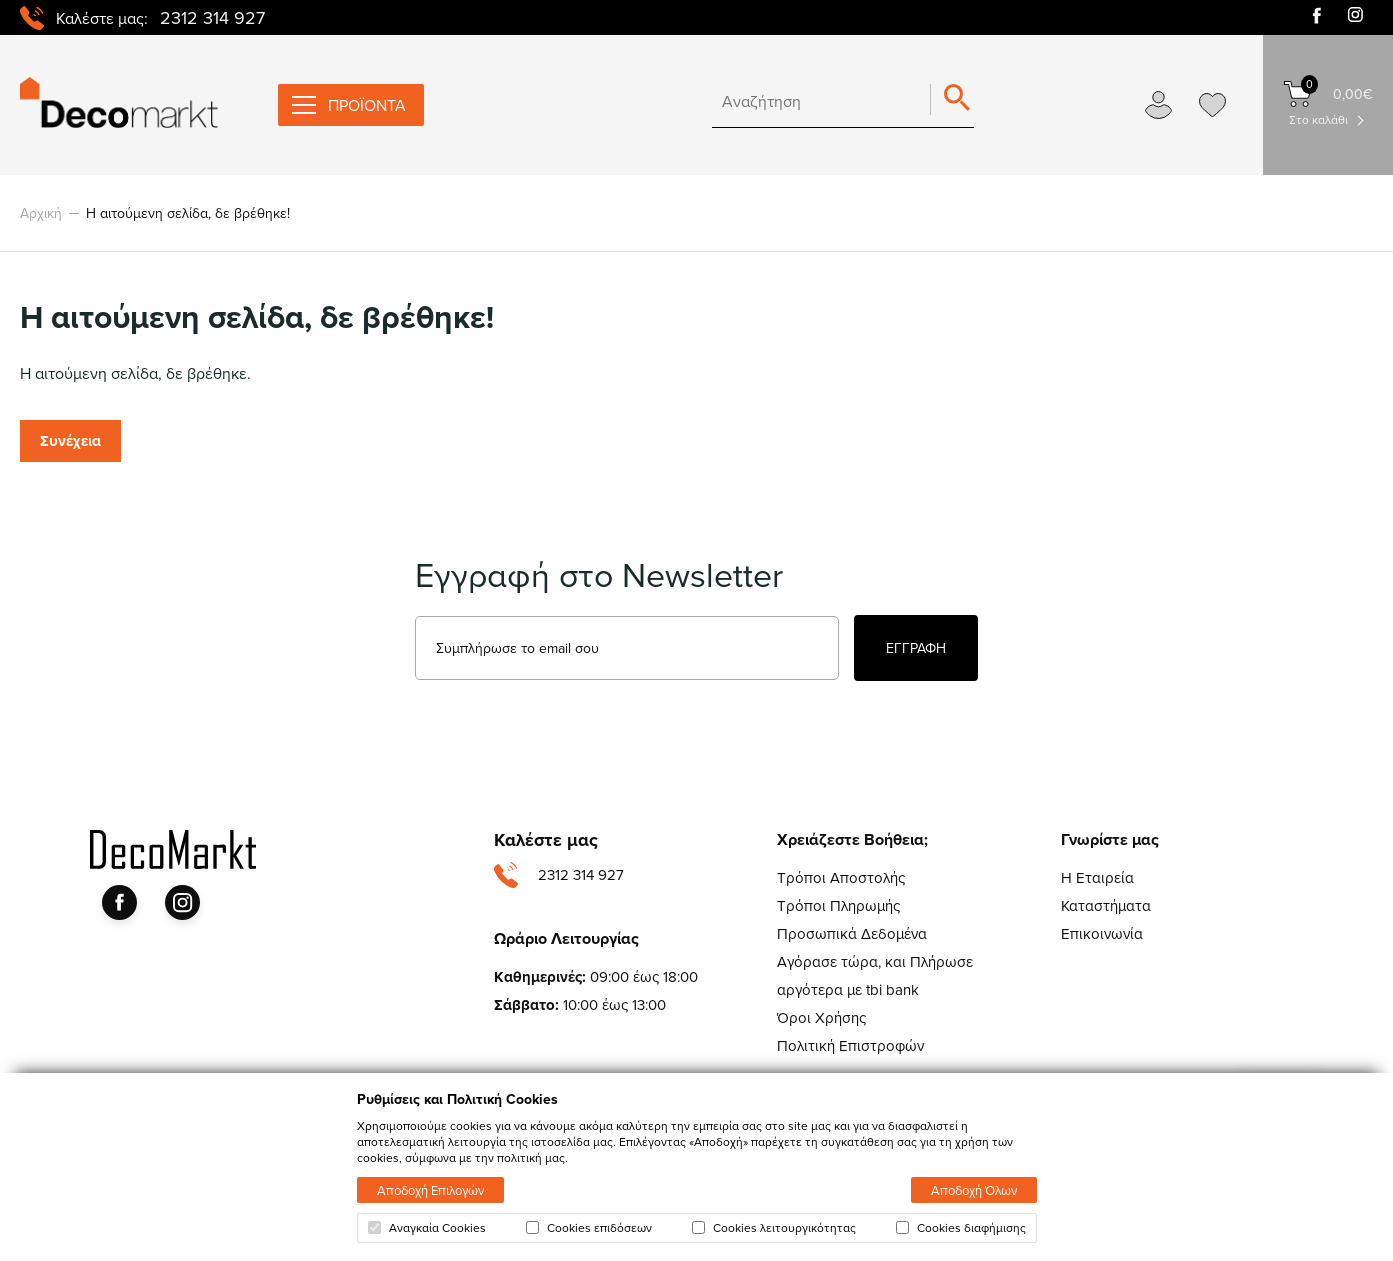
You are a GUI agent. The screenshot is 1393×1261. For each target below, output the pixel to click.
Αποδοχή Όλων (974, 1190)
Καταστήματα (1106, 905)
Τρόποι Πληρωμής (838, 905)
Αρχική (41, 213)
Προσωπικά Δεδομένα (852, 933)
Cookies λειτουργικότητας (774, 1228)
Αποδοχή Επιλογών (430, 1190)
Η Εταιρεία (1097, 877)
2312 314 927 (212, 17)
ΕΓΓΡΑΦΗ (916, 648)
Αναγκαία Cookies (427, 1228)
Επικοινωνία (1102, 933)
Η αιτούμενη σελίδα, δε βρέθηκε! (188, 213)
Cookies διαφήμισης (961, 1228)
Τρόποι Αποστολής (841, 877)
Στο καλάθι (1318, 119)
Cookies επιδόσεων (589, 1228)
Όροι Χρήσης (821, 1017)
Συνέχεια (70, 441)
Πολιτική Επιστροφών (850, 1045)
